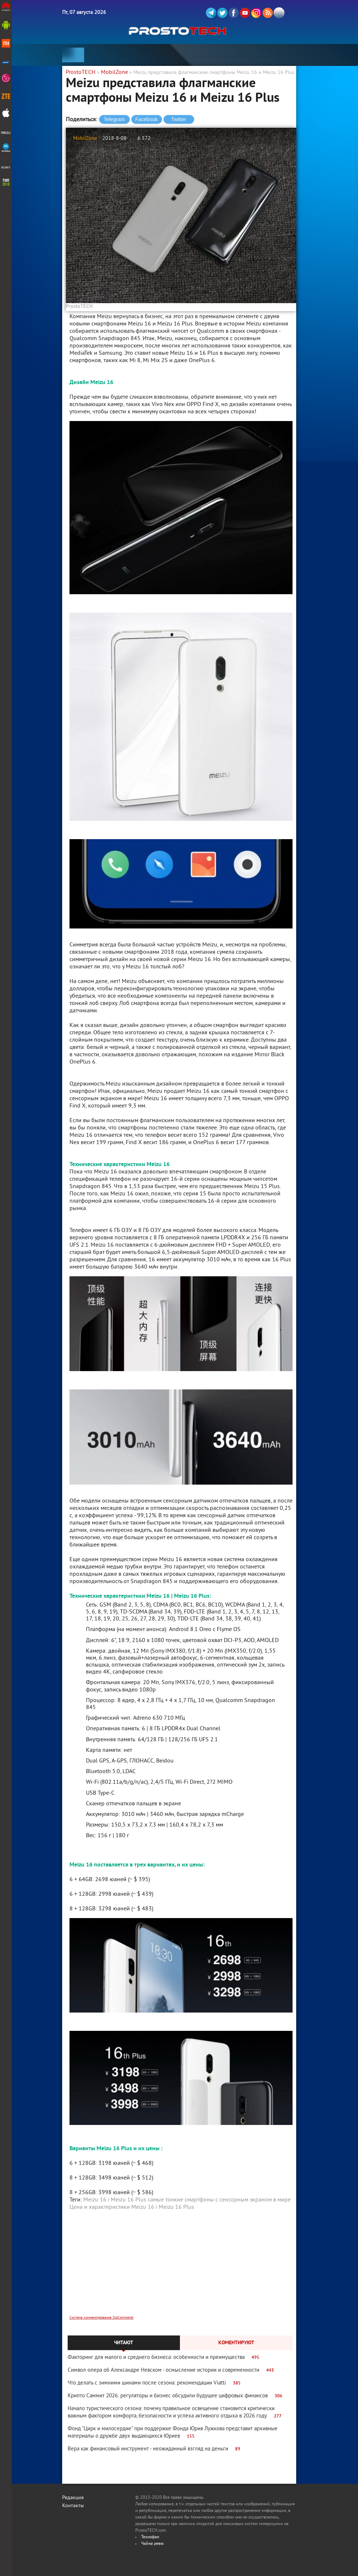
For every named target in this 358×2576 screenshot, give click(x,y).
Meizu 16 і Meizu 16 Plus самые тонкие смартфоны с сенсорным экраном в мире (187, 2200)
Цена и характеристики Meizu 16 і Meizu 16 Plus (131, 2207)
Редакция (73, 2498)
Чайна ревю (152, 2544)
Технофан (150, 2537)
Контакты (73, 2506)
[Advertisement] (181, 2267)
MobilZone (85, 138)
